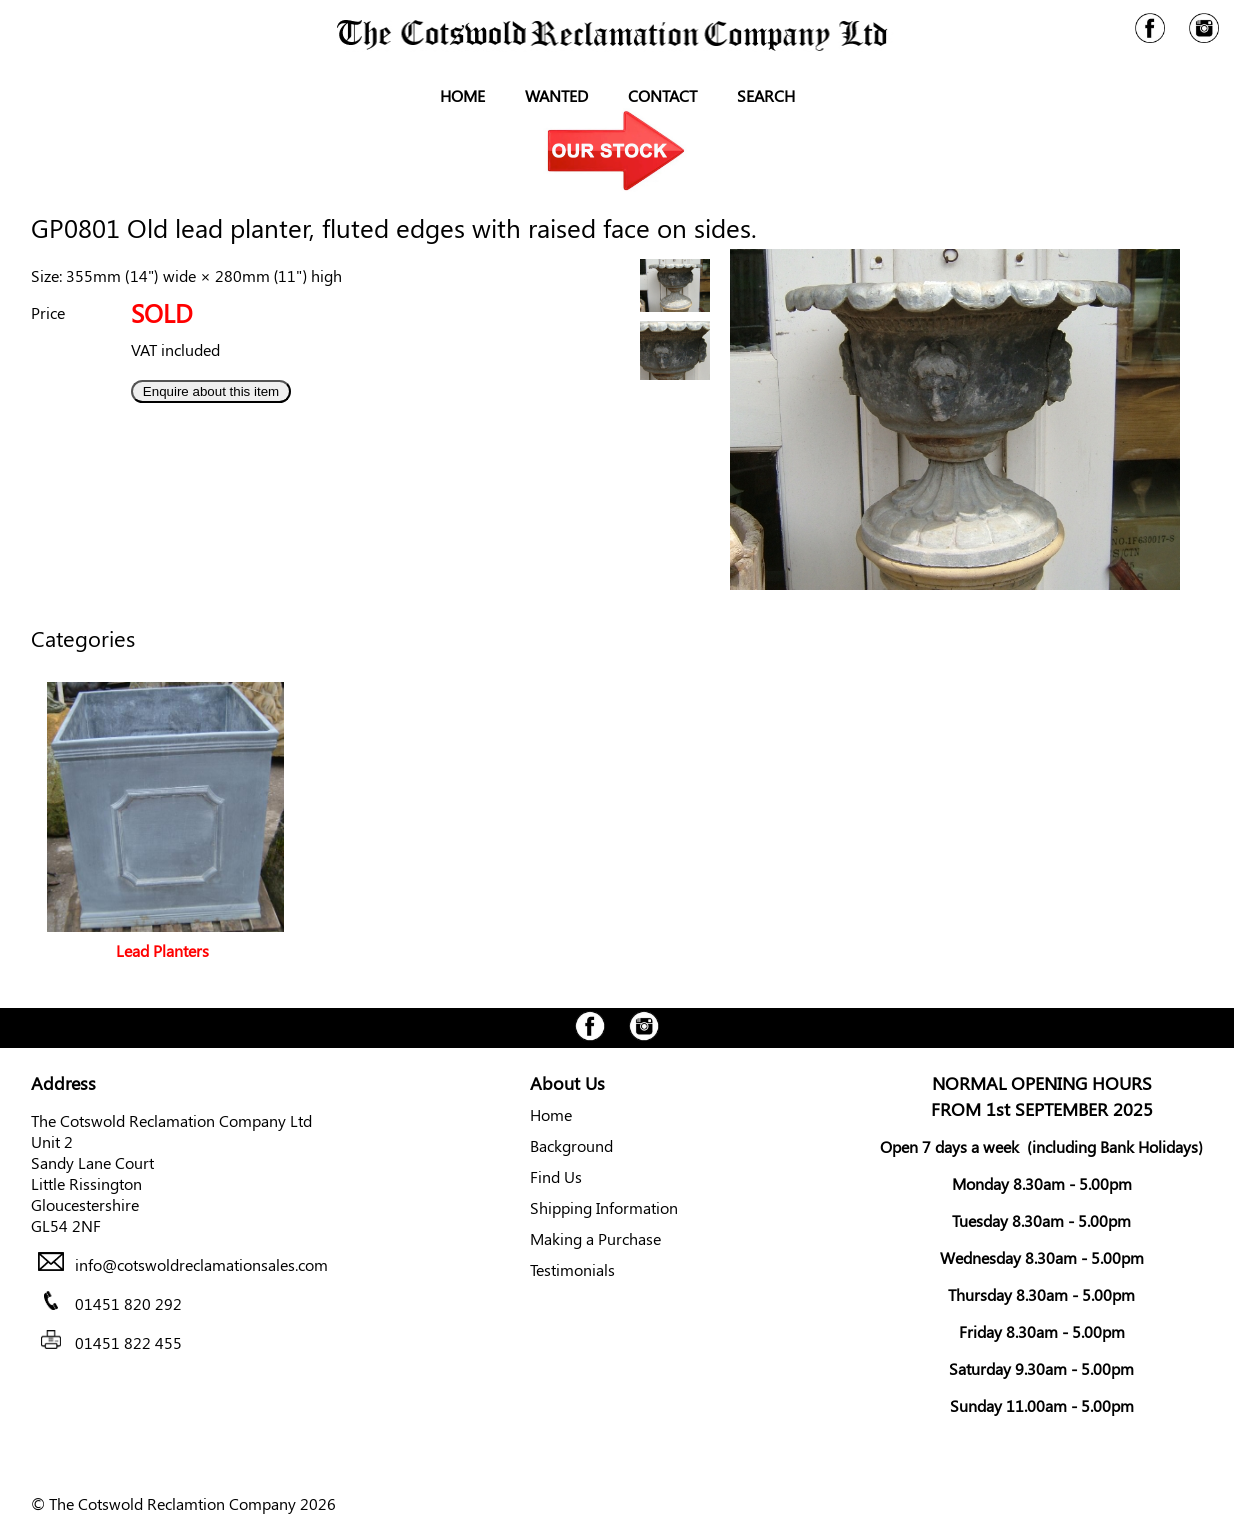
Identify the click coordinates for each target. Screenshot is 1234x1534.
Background (571, 1145)
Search (766, 95)
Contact (662, 95)
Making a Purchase (595, 1238)
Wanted (556, 95)
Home (462, 95)
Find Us (556, 1176)
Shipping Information (604, 1207)
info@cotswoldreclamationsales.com (201, 1264)
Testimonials (572, 1269)
